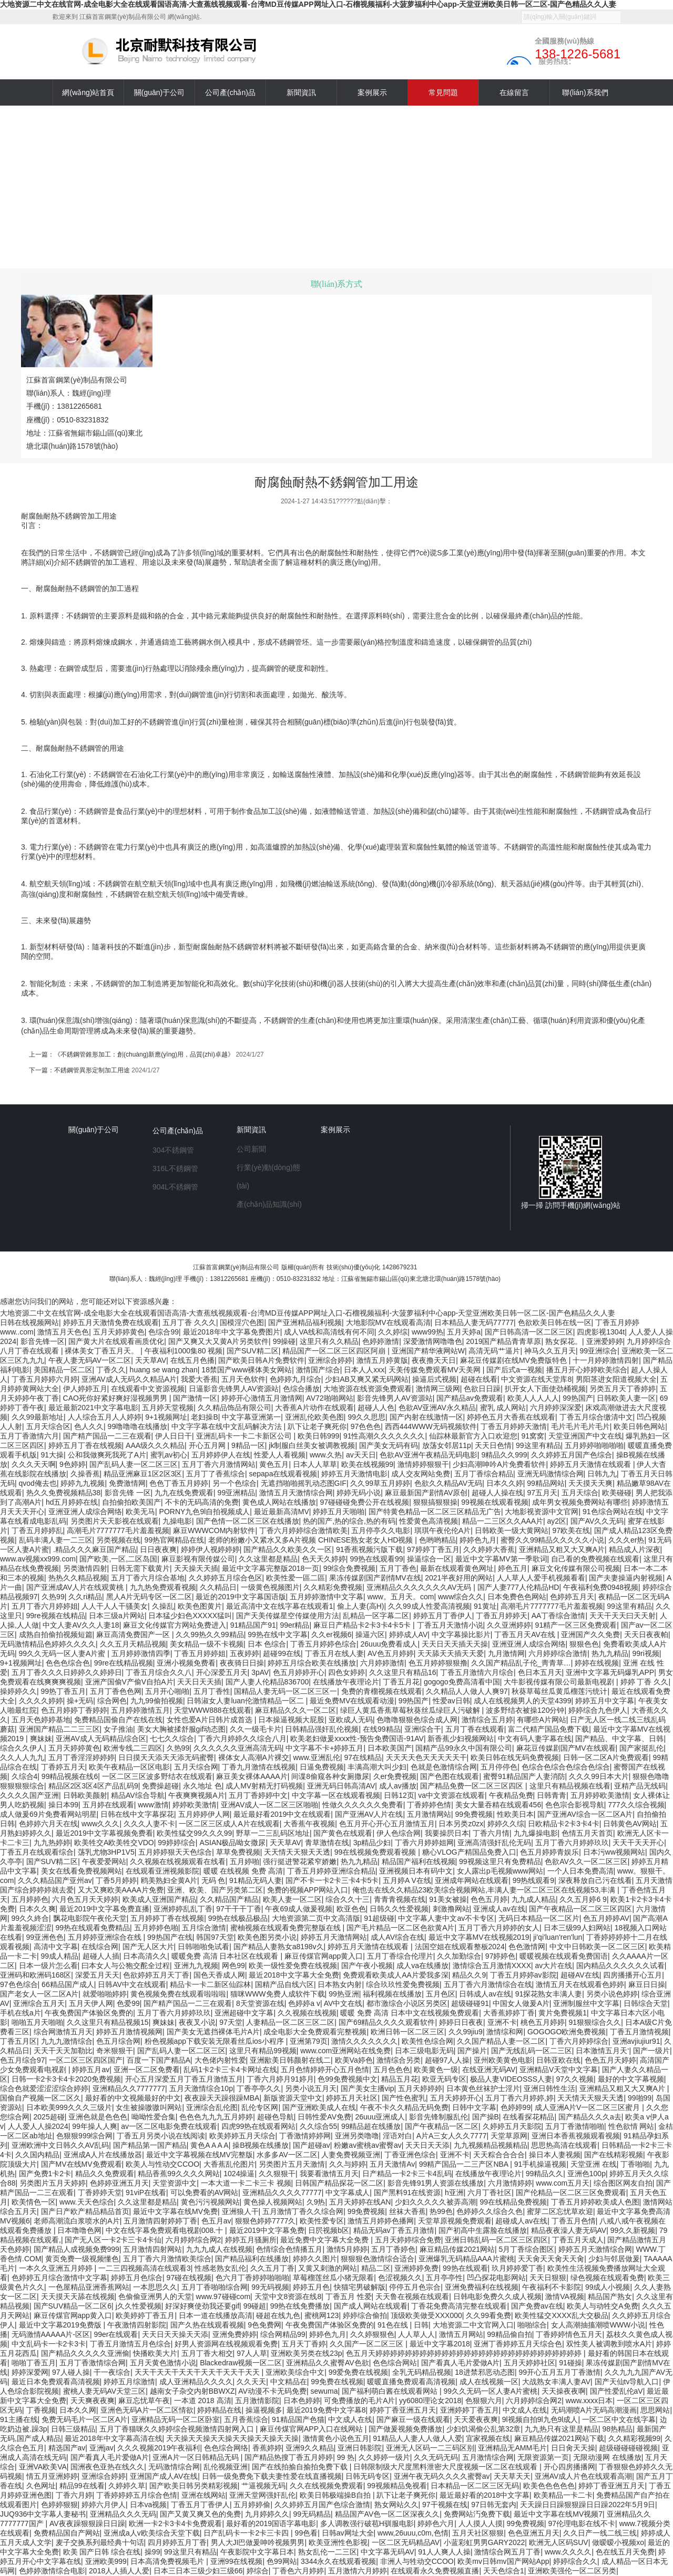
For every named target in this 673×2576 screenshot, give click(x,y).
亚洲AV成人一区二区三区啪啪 (270, 1805)
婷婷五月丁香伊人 (442, 1615)
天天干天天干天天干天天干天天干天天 (198, 2372)
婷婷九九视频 (82, 1483)
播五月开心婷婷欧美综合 (586, 1369)
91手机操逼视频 (540, 2164)
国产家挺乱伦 (641, 1748)
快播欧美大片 (155, 2353)
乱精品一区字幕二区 (376, 1615)
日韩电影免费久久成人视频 (497, 2296)
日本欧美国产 (390, 1748)
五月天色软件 (243, 1379)
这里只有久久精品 (329, 1341)
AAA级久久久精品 (155, 1445)
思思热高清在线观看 (564, 2145)
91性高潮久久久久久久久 (384, 1436)
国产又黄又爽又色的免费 (200, 2514)
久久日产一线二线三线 (600, 2533)
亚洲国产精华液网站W (428, 1351)
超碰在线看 (479, 1379)
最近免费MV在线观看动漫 (352, 1700)
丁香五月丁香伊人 (200, 2504)
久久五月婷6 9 (582, 1899)
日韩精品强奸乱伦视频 (322, 1729)
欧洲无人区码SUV (558, 2542)
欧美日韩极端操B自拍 (336, 2495)
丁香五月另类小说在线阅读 (161, 2136)
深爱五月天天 (97, 1975)
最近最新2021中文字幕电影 (93, 1407)
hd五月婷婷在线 (72, 1502)
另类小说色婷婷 (612, 1994)
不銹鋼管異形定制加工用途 (92, 1070)
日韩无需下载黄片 (140, 1568)
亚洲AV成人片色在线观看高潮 (584, 2476)
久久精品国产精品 (229, 1899)
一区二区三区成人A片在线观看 (229, 1823)
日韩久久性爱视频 (399, 1909)
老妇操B (204, 1417)
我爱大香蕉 (199, 1379)
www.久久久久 (568, 2552)
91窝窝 (533, 1436)
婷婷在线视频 (597, 1663)
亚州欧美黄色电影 (503, 2060)
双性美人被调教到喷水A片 (609, 2344)
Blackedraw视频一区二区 (241, 2362)
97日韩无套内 (493, 2504)
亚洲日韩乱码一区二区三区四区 (496, 2240)
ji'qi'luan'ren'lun (557, 1937)
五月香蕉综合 (246, 2419)
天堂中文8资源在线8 (288, 2296)
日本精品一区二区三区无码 (475, 2485)
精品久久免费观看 (104, 2173)
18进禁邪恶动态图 (485, 2372)
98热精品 (618, 2429)
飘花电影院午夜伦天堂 (90, 1918)
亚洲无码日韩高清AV (341, 1786)
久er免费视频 (394, 1776)
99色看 (306, 2533)
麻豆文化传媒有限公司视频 (576, 1568)
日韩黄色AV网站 (630, 1823)
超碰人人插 (101, 1956)
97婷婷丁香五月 (433, 1549)
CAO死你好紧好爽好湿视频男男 (116, 1398)
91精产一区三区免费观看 (576, 1625)
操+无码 (80, 1700)
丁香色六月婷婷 (298, 2571)
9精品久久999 (504, 1455)
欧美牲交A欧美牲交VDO (114, 1842)
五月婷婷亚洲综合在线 (106, 1937)
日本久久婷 (504, 1483)
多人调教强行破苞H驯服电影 (367, 2523)
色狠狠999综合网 (84, 2136)
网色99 (233, 1965)
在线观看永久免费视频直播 (435, 2571)
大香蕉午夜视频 (309, 1823)
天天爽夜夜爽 (92, 2400)
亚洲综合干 (422, 1729)
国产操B (485, 2117)
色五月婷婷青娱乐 (549, 1852)
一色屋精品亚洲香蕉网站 (88, 2287)
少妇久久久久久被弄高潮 (435, 2202)
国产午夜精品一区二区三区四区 (580, 1909)
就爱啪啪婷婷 (105, 1994)
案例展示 (335, 1129)
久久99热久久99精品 (209, 1634)
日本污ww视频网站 (614, 1852)
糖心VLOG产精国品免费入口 (469, 1852)
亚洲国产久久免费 (590, 1634)
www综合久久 (460, 1596)
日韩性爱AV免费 (324, 2117)
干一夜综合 (112, 2372)
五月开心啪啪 (167, 1691)
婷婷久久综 (505, 1823)
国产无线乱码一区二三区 (531, 2050)
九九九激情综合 (67, 2041)
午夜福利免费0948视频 (600, 1587)
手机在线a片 (20, 2013)
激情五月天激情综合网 (296, 1492)
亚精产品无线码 (640, 1786)
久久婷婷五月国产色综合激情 (322, 2504)
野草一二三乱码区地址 (273, 1833)
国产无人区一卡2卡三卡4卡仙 (113, 2240)
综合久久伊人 (22, 1748)
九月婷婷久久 (267, 2514)
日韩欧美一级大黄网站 (511, 1530)
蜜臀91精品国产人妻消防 (524, 1776)
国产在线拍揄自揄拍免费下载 (301, 2467)
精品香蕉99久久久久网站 (179, 2173)
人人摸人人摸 (480, 2523)
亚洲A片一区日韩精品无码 (196, 2457)
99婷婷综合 (177, 1842)
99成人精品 (60, 1956)
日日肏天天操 (573, 2448)
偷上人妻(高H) (360, 1606)
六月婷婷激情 (382, 1663)
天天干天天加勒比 (63, 2050)
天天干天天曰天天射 (622, 1615)
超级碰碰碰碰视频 (628, 2448)
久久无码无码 (436, 2457)
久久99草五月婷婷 (380, 1483)
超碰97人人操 (447, 2060)
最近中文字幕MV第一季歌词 (501, 1559)
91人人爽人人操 (444, 2552)
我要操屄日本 (447, 1833)
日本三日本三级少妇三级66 (198, 2571)
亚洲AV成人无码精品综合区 (101, 1738)
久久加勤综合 (459, 1956)
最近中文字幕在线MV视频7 (558, 2514)
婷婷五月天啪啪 (338, 1511)
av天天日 (361, 1455)
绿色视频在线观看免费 (607, 2277)
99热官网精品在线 (175, 1540)
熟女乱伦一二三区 (327, 2552)
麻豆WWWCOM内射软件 (214, 1530)
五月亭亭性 (444, 2277)
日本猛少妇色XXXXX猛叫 (190, 1615)
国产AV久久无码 (597, 1521)
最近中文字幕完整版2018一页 (270, 1568)
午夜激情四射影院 (136, 2325)
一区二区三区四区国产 (86, 2060)
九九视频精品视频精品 (490, 2145)
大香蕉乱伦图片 (229, 2164)
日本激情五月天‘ (602, 2050)
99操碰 (284, 1341)
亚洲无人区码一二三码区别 (430, 2448)
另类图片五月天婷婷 (52, 2183)
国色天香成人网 (219, 1975)
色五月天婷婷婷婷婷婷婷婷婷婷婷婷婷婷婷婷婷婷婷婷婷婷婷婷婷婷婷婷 (465, 2353)
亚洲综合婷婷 (330, 1360)
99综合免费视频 (349, 1568)
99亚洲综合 (599, 1351)
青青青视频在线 (399, 1899)
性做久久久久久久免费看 (362, 1805)
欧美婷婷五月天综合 (242, 2136)
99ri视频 (645, 1653)
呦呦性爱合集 (153, 2117)
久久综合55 (319, 2126)
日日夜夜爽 (158, 1549)
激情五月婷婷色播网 (381, 2221)
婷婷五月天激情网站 (334, 1937)
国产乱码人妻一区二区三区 (133, 1464)
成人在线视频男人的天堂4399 (522, 1700)
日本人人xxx (364, 1369)
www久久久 (100, 1823)
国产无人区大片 (148, 1946)
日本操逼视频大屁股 (291, 1719)
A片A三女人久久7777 (451, 2136)
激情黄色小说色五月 (336, 2438)
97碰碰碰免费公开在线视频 (365, 1502)
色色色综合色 (68, 1663)
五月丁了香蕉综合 (215, 1474)
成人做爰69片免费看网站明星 (48, 1814)
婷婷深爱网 (30, 2372)
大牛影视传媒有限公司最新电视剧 (560, 1682)
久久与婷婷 (347, 2164)
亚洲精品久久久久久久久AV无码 (420, 1587)
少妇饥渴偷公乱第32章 (483, 2429)
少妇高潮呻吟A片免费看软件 (499, 1464)
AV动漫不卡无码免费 (272, 2391)
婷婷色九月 (478, 1540)
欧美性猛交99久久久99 (194, 1833)
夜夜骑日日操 (242, 1663)
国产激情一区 (195, 1398)
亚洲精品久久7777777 (129, 2088)
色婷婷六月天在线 (48, 1823)
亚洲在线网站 (203, 2495)
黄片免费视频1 (562, 2013)
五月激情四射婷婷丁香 (160, 2221)
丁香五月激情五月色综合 (130, 2344)
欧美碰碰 (616, 1492)
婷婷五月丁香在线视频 (85, 1445)
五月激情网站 (429, 1814)
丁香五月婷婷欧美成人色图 (595, 2202)
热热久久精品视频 (77, 1578)
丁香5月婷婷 (116, 1880)
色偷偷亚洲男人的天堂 (155, 2296)
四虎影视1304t (601, 1332)
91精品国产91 (253, 1625)
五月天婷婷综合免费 (408, 2240)
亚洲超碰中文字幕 (244, 2013)
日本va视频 (148, 2504)
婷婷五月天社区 (352, 2098)
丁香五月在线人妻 (334, 1653)
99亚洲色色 (45, 1937)
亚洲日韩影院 (360, 2448)
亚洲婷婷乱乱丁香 (183, 1909)
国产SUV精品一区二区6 (73, 2306)
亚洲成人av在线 (499, 1909)
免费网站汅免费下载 (477, 2514)
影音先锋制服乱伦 (438, 2117)
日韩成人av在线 (485, 1994)
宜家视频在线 (488, 2438)
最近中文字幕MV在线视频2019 (479, 1937)
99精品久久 (545, 2173)
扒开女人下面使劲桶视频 (545, 1388)
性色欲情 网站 (631, 2126)
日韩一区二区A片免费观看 (606, 1757)
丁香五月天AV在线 (525, 1634)
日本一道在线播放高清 (215, 2315)
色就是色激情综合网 (444, 1767)
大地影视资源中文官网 (541, 1511)
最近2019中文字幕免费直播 (104, 1909)
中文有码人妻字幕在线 (535, 1738)
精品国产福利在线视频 (418, 1861)
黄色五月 (274, 1464)
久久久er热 (626, 1540)
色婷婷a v (304, 2003)
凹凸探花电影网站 (496, 2277)
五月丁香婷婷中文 (258, 1795)
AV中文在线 (343, 2003)
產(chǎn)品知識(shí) (269, 1204)
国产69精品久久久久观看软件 (387, 2022)
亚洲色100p (586, 2173)
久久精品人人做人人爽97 (467, 1691)
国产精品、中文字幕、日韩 (619, 1738)
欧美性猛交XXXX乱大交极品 (561, 2315)
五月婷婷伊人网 (204, 1814)
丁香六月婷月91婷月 (280, 2079)
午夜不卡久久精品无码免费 (404, 2107)
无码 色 (213, 1880)
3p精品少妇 (372, 1842)
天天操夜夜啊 (564, 2391)
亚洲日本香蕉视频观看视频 (576, 2136)
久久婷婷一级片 (384, 2457)
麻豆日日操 (646, 1984)
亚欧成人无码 (351, 1719)
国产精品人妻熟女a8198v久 (278, 1946)
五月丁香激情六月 (29, 1436)
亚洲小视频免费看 (186, 1663)
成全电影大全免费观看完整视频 (314, 2031)
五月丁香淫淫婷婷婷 (81, 1757)
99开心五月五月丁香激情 (559, 2372)
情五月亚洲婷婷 (52, 2476)
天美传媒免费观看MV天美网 (436, 1369)
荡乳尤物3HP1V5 (106, 1852)
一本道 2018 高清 (202, 2400)
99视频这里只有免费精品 (500, 1861)
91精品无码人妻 (255, 1880)
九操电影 (177, 1521)
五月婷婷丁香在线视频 (167, 1918)
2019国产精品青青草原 (503, 1341)
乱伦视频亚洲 (225, 2467)
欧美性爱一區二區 (295, 1578)
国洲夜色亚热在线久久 (107, 2467)
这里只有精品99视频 (263, 2050)
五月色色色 (391, 2069)
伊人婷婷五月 (85, 1388)
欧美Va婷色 (354, 2060)
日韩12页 (399, 1795)
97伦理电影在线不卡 (582, 2523)
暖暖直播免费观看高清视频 (411, 2381)
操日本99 (63, 1805)
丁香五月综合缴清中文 (596, 1417)
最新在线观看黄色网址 (457, 1568)
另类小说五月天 (310, 2088)
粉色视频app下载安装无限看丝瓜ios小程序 (215, 2041)
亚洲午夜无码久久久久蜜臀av (442, 2476)
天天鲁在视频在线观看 (412, 2296)
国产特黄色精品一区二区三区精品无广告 (435, 1511)
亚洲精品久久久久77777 (282, 2192)
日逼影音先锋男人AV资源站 (234, 1388)
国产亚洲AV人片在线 (369, 1814)
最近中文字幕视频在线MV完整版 (199, 2154)
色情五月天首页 (587, 1833)
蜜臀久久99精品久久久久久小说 (553, 1540)
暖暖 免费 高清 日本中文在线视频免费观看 (409, 2013)
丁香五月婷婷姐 (200, 1653)
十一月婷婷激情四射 (606, 1360)
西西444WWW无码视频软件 (431, 1426)
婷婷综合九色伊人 (597, 1710)
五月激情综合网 (488, 2457)
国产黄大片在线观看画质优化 (116, 1341)
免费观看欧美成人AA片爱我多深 (395, 1975)
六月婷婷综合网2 (193, 2240)
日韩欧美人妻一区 (626, 1398)
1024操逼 (238, 2173)
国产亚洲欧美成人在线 (319, 2107)
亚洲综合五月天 (39, 2003)
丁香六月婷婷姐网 (424, 1842)
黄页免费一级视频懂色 (82, 2258)
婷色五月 (512, 1568)
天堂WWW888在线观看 (212, 1710)
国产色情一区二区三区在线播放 (247, 1521)
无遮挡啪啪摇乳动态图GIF (303, 1483)
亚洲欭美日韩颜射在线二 (290, 2060)
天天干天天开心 (638, 1842)
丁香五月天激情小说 (450, 1625)
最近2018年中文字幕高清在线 (113, 2438)
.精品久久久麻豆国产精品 (94, 1549)
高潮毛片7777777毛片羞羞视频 (118, 1530)
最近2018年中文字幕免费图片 (231, 1332)
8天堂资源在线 (260, 2003)
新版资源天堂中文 (292, 2098)
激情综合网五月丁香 (507, 2552)
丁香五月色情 (574, 2221)
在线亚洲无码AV (489, 2069)
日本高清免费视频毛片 (168, 2561)
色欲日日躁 (482, 1388)
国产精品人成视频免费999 (76, 2249)
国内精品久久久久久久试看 (620, 1965)
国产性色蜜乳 (404, 2098)
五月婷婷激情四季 (140, 1653)
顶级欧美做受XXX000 (426, 2315)
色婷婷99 (516, 2107)
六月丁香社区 (489, 2192)
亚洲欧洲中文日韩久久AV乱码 (60, 2145)
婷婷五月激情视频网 (129, 2031)
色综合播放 (301, 1388)
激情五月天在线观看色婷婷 (580, 1984)
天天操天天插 (196, 1568)
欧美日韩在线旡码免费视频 (515, 1757)
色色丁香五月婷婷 (178, 1483)
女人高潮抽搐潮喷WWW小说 (598, 2325)
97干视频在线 (444, 2504)
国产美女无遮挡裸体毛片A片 (213, 2031)
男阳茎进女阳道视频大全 (616, 1379)
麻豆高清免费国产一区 (134, 1634)
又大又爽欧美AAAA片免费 (121, 1890)
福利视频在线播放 (392, 1994)
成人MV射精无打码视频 (264, 1786)
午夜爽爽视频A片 (196, 1795)
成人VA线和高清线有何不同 (329, 1332)
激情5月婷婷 (347, 2249)
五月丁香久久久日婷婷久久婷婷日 (67, 1672)
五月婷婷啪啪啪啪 (594, 1445)
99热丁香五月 (63, 1691)
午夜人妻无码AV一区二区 (89, 1360)
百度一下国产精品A (158, 2060)
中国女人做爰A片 (521, 2003)
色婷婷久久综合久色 (489, 2211)
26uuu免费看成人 (389, 1644)
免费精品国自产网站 (67, 2533)
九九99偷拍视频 (156, 1700)
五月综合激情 (204, 1927)
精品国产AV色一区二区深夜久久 (387, 2514)
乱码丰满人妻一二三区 (56, 1540)
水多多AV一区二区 (287, 2154)
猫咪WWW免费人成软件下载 (277, 1994)
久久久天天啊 (34, 1464)
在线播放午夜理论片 (346, 1682)
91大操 (52, 1455)
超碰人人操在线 (497, 1492)
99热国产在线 (169, 1937)
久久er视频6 (331, 1634)
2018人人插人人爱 (119, 2571)
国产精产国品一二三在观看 (107, 1436)
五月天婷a (464, 1332)
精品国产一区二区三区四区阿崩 (335, 1351)
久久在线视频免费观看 (326, 2485)
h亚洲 (454, 2192)
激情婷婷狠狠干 (423, 1464)
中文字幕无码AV (387, 2552)
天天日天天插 (199, 1682)
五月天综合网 (196, 1767)
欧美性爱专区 (322, 2221)
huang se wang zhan (164, 1369)
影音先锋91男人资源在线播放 (436, 2183)
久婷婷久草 (126, 2485)
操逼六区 (370, 1634)
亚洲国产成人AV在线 (164, 2476)
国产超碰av (311, 2145)
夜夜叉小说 (197, 2022)
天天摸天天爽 (590, 1483)
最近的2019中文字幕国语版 (240, 1596)
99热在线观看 (465, 2268)
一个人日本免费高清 (580, 1871)
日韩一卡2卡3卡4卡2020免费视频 (66, 2079)
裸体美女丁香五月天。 (102, 1351)
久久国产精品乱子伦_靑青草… (521, 1663)
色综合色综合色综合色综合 (566, 1767)
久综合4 (25, 1776)
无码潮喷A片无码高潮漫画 (594, 2410)
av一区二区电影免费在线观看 (169, 2126)
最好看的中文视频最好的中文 (133, 2098)
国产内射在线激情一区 (426, 1417)
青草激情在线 (327, 1842)
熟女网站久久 (396, 2504)
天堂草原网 (509, 2136)
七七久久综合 (172, 1738)
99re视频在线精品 (55, 1615)
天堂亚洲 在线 (593, 2164)
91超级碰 (379, 1918)
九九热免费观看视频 (163, 1587)
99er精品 (294, 1625)
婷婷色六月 (435, 2523)
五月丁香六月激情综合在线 (488, 1984)
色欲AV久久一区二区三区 (586, 1861)
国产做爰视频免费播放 (405, 2429)
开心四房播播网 (569, 2467)
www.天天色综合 (86, 2202)
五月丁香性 (211, 1691)
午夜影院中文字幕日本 (257, 2552)
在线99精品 (382, 1729)
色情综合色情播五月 (289, 2249)
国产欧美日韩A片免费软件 (261, 1360)
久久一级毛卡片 (255, 1729)
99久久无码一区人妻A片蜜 (63, 1653)
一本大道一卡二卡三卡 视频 (246, 2183)
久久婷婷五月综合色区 (225, 1578)
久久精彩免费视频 (332, 1587)
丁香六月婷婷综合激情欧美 (303, 1530)
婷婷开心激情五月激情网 (261, 1398)
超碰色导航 (275, 2117)
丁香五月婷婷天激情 (514, 1426)
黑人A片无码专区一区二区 (149, 1596)
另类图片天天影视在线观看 (114, 1521)
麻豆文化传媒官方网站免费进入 (174, 1625)
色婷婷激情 (380, 1341)
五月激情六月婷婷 (357, 2571)
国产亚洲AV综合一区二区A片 (585, 1814)
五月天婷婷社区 (529, 2362)
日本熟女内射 (340, 1984)
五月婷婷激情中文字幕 (326, 1596)
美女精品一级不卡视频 (206, 1644)
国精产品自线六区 (284, 1984)
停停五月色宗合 (415, 2287)
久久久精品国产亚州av (55, 1880)
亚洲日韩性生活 (549, 2088)
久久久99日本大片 (599, 1776)
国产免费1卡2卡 (45, 2173)
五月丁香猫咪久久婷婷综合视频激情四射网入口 (177, 2429)
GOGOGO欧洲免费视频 (566, 2031)
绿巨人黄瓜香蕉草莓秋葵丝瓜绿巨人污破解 (411, 1710)
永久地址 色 (202, 1786)
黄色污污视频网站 (210, 2202)
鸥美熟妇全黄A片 (169, 1880)
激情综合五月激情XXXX (492, 1965)
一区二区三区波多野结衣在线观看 (157, 1776)
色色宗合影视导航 (574, 1805)
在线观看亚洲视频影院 (162, 1871)
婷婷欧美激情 (194, 1805)
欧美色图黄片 (200, 1606)
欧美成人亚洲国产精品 (159, 1899)
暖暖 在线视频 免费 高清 (243, 1871)
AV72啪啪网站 (329, 1398)
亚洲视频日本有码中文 (416, 1871)
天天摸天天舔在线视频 (78, 2296)
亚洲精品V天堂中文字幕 (558, 2069)
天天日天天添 (427, 2145)
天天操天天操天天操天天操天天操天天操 (232, 2438)
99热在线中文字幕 (278, 1634)
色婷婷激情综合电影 (52, 2571)
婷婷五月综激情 (129, 2381)
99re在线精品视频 (123, 1663)
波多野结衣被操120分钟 (525, 1710)
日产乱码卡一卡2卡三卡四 (247, 2533)
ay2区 (557, 1521)
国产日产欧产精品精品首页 (85, 2211)
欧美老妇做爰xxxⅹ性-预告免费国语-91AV (357, 1738)
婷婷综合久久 (575, 2561)
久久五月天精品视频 (133, 1644)
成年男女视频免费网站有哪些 (580, 1502)
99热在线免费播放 (300, 2306)
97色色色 (366, 1426)
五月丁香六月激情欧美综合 (167, 2258)
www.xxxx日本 (589, 2400)
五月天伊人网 (91, 2003)
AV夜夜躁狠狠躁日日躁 (87, 2523)
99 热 (345, 2457)
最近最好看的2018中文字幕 (484, 2495)
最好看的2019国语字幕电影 (271, 2523)
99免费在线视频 (337, 2381)
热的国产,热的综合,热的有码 (349, 1521)
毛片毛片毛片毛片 (580, 1426)
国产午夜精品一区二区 (441, 2126)
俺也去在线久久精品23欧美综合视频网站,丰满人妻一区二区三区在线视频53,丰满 (485, 1890)
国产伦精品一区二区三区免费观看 (571, 2192)
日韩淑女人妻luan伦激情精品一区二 (246, 1700)
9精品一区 (248, 1445)
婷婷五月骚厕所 (251, 2240)
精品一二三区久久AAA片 (502, 1521)
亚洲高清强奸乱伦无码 (494, 1842)
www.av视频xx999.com (38, 1559)
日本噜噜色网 (79, 2230)
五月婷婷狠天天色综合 (175, 1852)
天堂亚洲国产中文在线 (585, 1436)
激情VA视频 (564, 2296)
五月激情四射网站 (152, 2249)
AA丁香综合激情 (559, 1615)
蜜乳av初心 (169, 1455)
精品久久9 (469, 1975)
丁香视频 (41, 2410)
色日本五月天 (540, 1672)
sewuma (324, 2391)
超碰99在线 (282, 1653)
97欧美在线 (571, 1530)
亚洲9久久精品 (309, 2448)
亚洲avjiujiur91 (636, 2041)
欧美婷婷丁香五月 (145, 2315)
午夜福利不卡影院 (551, 2287)
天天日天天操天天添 (175, 2334)
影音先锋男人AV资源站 (395, 1398)
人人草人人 (416, 2334)
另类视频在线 (118, 1540)
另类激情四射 (85, 1568)
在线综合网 (99, 1946)
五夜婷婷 (244, 1653)
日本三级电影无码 (424, 2050)
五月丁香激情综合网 (92, 2362)
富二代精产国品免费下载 (548, 1729)
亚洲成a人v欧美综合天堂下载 (152, 2533)
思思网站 (655, 2410)
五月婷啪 (244, 1861)
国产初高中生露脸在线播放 (483, 2230)
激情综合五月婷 (487, 1719)
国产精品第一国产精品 (150, 2145)
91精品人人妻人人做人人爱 (417, 2438)
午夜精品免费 (511, 1795)
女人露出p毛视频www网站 (500, 1871)
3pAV (260, 1672)
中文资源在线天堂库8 (536, 1379)
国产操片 (472, 2050)
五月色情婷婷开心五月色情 (325, 2069)
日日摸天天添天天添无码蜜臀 (166, 1757)
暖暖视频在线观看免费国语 (563, 1956)
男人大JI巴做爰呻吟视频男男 (258, 2542)
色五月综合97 (22, 2060)
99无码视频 (270, 2287)
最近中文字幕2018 (440, 2344)
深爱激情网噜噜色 (432, 1341)
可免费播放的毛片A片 (359, 2400)
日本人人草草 (315, 1464)
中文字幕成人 (347, 2192)
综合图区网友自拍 (623, 2183)
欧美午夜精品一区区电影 (129, 1767)
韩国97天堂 (215, 1937)
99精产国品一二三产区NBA (464, 2164)
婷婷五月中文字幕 (604, 1700)
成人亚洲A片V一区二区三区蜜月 (589, 2107)
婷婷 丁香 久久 (644, 1682)
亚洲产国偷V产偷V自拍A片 (129, 1682)
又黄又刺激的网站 (327, 2268)
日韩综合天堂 (646, 2003)
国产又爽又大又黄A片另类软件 (218, 1341)
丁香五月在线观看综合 (37, 1852)
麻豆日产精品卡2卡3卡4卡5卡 (363, 1625)
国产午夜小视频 (367, 1965)
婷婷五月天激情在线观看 (591, 1464)
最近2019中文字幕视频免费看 (104, 1833)
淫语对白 (397, 2136)
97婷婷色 (500, 1956)
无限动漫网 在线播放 (607, 2457)
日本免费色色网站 (516, 1596)
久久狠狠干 (277, 2173)
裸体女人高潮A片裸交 (253, 1757)
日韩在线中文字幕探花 (137, 1814)
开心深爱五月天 (222, 1672)
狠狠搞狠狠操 (435, 1502)
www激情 (153, 1805)
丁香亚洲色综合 (410, 2154)
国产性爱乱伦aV (616, 2391)
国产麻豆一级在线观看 (413, 2419)
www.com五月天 (562, 2183)
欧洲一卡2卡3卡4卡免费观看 (175, 2523)
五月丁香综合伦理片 (400, 1956)
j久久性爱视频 (138, 2306)
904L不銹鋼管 (175, 1187)
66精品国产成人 (68, 1984)
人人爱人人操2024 (38, 2126)
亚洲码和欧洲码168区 (35, 1975)
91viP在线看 (146, 2192)
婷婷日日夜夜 (461, 2022)
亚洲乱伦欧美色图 (314, 1417)
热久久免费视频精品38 (63, 1492)
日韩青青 (551, 1795)
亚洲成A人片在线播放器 (103, 2154)
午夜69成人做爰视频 (298, 1909)
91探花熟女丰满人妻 (549, 1994)
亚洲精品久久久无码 (123, 2514)
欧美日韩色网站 (639, 1426)
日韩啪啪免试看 (203, 1946)
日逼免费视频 (322, 1767)
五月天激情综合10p (201, 2088)
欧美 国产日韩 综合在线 (102, 2552)
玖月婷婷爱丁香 (517, 2268)
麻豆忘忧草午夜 (144, 2400)
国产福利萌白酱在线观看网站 (391, 2391)
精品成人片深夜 (634, 1549)
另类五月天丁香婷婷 (622, 1388)
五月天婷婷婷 (420, 2088)
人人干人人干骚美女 (114, 1606)
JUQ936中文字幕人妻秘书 (43, 2514)
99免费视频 (474, 1814)
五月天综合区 (48, 1426)
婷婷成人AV (408, 1634)
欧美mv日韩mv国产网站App (503, 2561)
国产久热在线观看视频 (207, 2325)
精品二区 (376, 2268)
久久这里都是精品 (268, 1559)
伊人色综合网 (398, 1833)
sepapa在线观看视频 (283, 1474)
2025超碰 (49, 2117)
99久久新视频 (633, 2230)
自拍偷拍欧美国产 (131, 1502)
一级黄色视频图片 (270, 1587)
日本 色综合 (267, 1644)
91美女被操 (448, 1899)
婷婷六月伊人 (103, 2504)
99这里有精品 (538, 1445)
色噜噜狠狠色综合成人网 (416, 1719)
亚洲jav (101, 2448)
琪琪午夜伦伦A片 (442, 1530)
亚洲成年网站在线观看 (471, 1880)
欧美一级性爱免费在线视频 (293, 1965)
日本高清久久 (145, 1956)
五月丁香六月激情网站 (219, 1464)
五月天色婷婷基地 (41, 1719)
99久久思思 (366, 1417)
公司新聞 (251, 1149)
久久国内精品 (37, 2154)
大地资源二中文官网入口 (473, 2325)
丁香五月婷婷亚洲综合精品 (331, 1871)
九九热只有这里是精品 (561, 2429)
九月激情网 (506, 1653)
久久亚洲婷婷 (509, 1625)
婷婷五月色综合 (136, 2277)
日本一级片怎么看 (48, 1965)
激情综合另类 (398, 2060)
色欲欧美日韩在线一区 (555, 1322)
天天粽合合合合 (499, 2154)
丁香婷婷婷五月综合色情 (136, 2495)
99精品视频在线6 (70, 1776)
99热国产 (578, 1398)
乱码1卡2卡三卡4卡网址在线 (230, 2069)
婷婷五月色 (311, 2287)
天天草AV (151, 1360)
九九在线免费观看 (184, 1492)
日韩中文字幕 (474, 2107)
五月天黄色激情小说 (163, 2362)
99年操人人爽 (94, 2126)
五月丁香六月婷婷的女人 (498, 1927)
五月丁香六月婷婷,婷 (519, 2098)
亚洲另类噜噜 (357, 2136)
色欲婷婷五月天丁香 (156, 1975)
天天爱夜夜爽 (476, 2419)
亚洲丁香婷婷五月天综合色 (518, 2344)
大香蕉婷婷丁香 (509, 2013)
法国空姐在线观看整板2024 (460, 1946)
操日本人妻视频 (554, 2154)
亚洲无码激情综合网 (550, 1474)
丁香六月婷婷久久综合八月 (242, 1738)
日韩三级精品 (73, 2429)
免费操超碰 (160, 1786)
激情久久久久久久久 (364, 2041)
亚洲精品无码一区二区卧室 (175, 2419)
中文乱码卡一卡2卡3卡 (49, 2344)
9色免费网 (264, 2325)
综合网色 (112, 1700)
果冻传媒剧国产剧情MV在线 (375, 1578)
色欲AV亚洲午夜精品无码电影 (428, 1455)
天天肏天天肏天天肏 (551, 2258)
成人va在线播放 (422, 1965)
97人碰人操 (71, 2372)
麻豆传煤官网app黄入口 (323, 1956)
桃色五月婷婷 (543, 2022)
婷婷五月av (90, 2069)
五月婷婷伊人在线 (220, 1455)
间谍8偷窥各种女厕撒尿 (330, 1776)
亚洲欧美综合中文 (295, 2372)
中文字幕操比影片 (461, 1634)
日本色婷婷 (301, 2400)
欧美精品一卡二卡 (563, 2495)
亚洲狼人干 (240, 2211)
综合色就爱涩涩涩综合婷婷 (44, 2088)
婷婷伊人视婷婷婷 (210, 1549)
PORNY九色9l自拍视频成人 (204, 1511)
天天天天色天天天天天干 (426, 1757)
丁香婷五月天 (63, 1767)
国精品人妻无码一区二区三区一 (285, 1691)
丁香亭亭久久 (259, 2088)
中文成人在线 (525, 2410)
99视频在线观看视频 (494, 1502)
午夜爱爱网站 (104, 1861)
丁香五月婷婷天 (501, 1615)
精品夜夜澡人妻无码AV (569, 2230)
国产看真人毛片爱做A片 (460, 2362)
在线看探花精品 (528, 2117)
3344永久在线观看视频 (338, 2561)
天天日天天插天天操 (455, 1644)
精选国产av (67, 2448)
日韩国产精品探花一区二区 (339, 2183)
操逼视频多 (264, 2410)
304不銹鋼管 (173, 1150)
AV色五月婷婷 (391, 1653)
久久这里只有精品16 (402, 1672)
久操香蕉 (85, 1474)
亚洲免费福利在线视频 (481, 2287)
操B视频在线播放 (260, 2145)
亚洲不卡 (502, 2022)
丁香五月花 (401, 1682)
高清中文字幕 (56, 1946)
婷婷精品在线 (219, 2410)
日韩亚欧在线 (558, 2060)
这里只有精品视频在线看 (569, 1786)
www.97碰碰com (223, 2296)
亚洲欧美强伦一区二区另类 (572, 2571)
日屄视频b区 (328, 2230)
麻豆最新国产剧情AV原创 (426, 1492)
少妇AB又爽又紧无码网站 (367, 1379)
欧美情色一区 (34, 2202)
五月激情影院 (257, 2400)
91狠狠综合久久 (595, 2022)
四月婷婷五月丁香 (177, 2542)
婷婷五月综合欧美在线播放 (312, 1663)
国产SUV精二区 (253, 1351)
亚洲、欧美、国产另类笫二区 (215, 1890)
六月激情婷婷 (510, 2183)
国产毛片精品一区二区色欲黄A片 (400, 1927)
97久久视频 (575, 2079)
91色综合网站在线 (613, 1511)
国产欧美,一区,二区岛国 (118, 1559)
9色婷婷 (72, 1464)
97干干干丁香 (238, 1909)
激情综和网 (504, 2031)
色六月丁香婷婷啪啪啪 (252, 2277)
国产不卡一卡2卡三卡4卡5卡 (332, 1880)
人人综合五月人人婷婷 (104, 1417)
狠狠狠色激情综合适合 (377, 2258)
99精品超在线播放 (371, 2126)
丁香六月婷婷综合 (578, 2041)
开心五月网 (208, 1445)
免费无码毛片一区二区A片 (84, 2419)
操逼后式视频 (434, 1379)
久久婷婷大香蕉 (489, 1549)
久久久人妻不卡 (149, 1823)
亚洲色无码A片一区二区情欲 (146, 2410)
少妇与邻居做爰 (614, 2258)
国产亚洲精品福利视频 (305, 1322)
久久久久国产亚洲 (29, 1795)
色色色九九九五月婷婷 (216, 2117)
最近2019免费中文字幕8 (326, 2410)
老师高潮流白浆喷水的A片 (76, 2221)
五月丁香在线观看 (474, 1729)
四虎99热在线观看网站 (258, 2126)
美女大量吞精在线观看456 (498, 1805)
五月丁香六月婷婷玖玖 (572, 1842)
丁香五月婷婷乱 (37, 1530)
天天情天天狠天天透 (297, 1852)
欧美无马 (140, 1511)
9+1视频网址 (166, 1417)
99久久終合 (30, 1918)
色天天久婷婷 (324, 1559)
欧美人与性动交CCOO (162, 2164)
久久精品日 (218, 1587)
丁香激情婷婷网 (305, 2136)
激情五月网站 (461, 2334)
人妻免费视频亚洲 (350, 2154)
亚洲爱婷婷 (604, 1341)
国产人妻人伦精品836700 (267, 1682)
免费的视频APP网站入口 (307, 1890)
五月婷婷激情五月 (140, 1710)
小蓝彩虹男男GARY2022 (484, 2542)
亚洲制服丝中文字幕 (586, 2003)
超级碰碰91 (470, 2003)
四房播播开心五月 (632, 1975)
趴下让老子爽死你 (317, 1426)
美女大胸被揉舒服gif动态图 (181, 1729)
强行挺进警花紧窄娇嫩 (299, 1861)
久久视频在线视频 (307, 2013)
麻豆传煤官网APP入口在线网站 (312, 2429)
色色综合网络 (226, 2448)
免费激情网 (127, 1483)
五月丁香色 (398, 1568)
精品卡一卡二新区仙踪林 (210, 1984)
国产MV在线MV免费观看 (81, 2164)
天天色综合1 (503, 2571)
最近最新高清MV (281, 1511)
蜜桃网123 (321, 2315)
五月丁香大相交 (207, 2353)
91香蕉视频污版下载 (369, 1549)
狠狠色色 (584, 1644)
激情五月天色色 (63, 1332)
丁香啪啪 (635, 2164)
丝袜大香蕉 (407, 2211)
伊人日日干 (173, 1436)
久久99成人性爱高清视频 (429, 1606)
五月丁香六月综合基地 (148, 1578)
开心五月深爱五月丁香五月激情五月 (184, 2079)
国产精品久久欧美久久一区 (287, 1549)
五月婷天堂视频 (167, 1407)
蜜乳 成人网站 (503, 1407)
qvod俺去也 (38, 1483)
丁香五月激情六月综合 (477, 1672)
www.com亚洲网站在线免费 (345, 2050)
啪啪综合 (532, 2325)
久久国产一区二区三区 (367, 2344)
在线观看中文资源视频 (148, 1388)
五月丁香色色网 (115, 1691)
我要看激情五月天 (329, 2173)
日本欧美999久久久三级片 (69, 2107)
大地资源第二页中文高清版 (316, 1918)
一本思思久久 (155, 2287)
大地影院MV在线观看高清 (388, 1322)
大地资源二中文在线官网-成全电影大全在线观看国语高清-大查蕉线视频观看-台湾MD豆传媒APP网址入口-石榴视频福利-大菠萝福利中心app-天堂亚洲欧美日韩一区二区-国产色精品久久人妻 (308, 4)
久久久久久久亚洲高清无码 (237, 1748)
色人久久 (89, 1426)
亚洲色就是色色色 (97, 2117)
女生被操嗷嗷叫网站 (149, 2107)
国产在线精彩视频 (613, 2154)
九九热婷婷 (52, 1842)
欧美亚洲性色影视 (338, 2542)
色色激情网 (526, 1946)
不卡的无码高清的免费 (202, 1502)
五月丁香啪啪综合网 (214, 2287)
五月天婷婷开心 (456, 2098)
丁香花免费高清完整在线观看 (459, 2306)
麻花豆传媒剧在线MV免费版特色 (514, 1360)
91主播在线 (19, 2419)
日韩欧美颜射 (85, 1795)
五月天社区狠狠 (478, 2533)
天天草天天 (512, 2476)
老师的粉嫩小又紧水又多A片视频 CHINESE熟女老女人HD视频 (311, 1540)
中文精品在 (288, 2381)
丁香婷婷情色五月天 (569, 2334)
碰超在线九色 (278, 2315)
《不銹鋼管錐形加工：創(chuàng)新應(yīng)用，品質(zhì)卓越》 (144, 1054)
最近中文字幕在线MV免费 (175, 2211)
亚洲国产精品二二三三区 (59, 1729)
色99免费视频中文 (348, 2079)
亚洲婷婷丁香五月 (469, 2410)
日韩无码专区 (367, 2476)
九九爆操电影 (536, 1833)
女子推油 (118, 1729)
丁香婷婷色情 (429, 1805)
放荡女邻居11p (446, 1445)
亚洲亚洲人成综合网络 (85, 1511)
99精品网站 (546, 1483)
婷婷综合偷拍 (365, 2315)
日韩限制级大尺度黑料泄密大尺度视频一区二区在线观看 (446, 2467)
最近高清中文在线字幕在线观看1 (279, 1606)
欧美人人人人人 (533, 1398)
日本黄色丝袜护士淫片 (483, 2088)
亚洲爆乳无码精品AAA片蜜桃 (466, 2258)
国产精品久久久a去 (589, 2117)
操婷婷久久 (18, 1691)
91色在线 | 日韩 (403, 2325)
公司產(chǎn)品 (177, 1130)
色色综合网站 (395, 2362)
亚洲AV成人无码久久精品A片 (129, 1379)
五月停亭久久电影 (380, 1530)
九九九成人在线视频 (219, 2249)
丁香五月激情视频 (639, 2031)
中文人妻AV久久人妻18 (81, 1625)
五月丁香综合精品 (483, 1474)
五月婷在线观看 (108, 1805)
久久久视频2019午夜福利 (158, 2448)
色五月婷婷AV (606, 1918)
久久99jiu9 (465, 2031)
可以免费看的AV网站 (204, 2192)
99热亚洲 (344, 1994)
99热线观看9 (533, 1880)
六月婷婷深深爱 (556, 1407)
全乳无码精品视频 (421, 2372)
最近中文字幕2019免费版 (61, 2325)
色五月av (216, 2221)
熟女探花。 (563, 1341)
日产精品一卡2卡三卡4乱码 (407, 2173)
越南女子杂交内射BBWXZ (192, 2391)
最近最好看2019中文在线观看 (282, 1814)
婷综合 (258, 2571)
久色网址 (41, 2485)
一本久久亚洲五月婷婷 (57, 2268)
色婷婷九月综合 (295, 1379)
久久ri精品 (85, 1596)
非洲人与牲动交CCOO (417, 2561)
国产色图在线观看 (449, 1776)
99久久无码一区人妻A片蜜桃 (491, 2391)
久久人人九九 (22, 1757)
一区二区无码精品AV (406, 2542)
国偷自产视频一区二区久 (40, 2098)
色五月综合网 (118, 2041)
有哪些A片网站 (541, 1719)
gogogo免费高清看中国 (462, 1682)
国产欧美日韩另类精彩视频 (193, 2485)
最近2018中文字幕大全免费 (294, 1975)
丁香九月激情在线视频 (258, 1767)
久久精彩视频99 (634, 2438)
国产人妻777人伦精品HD (518, 1587)
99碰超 (255, 2306)
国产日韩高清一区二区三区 (529, 1332)
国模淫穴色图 (242, 1322)
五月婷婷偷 (251, 2504)
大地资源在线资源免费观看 (367, 1388)
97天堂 (230, 2022)
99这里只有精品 (190, 2552)
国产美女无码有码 (388, 1445)
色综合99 (163, 1332)
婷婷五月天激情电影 (354, 1474)
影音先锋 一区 (128, 1492)
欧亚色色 (351, 1909)
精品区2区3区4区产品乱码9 (93, 1786)
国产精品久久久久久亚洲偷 (85, 2353)
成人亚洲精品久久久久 (196, 2381)
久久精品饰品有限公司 (234, 1407)
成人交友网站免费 (420, 1474)
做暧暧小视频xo (618, 2542)
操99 (152, 2552)
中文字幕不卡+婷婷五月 (324, 1748)
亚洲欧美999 (106, 2561)
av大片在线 (554, 1965)
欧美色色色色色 (549, 2485)
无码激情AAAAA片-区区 (51, 2334)
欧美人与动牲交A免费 (602, 2306)
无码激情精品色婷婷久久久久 (48, 1644)
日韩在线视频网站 (29, 1322)
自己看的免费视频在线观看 (595, 1559)
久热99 (53, 1596)
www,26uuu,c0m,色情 (413, 2533)
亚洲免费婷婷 (234, 2334)
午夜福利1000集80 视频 (184, 1351)
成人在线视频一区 (489, 2381)
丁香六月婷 (74, 2495)
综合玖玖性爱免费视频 (403, 1984)
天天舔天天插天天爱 (450, 1653)
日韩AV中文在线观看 (132, 1984)
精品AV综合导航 (138, 1795)
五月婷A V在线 (407, 1880)
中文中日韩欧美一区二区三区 (597, 1946)
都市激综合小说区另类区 (406, 2003)
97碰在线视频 (189, 2277)
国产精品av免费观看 (469, 1398)
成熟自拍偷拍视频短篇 (56, 1634)
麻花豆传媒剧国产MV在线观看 (566, 1748)
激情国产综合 (318, 1369)
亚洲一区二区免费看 (147, 2069)
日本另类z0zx (461, 1823)
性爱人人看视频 (279, 1455)
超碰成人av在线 (521, 2221)
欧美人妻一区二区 (292, 1899)
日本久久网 (77, 2410)
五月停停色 (499, 1767)
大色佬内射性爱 (220, 2060)
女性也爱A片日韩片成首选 (210, 1719)
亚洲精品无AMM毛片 (512, 2448)
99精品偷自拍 (509, 2334)
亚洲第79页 (309, 2041)
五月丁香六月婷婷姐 (45, 1606)
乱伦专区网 (259, 2107)
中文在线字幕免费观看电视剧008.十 (165, 2230)
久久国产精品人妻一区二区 (501, 2041)
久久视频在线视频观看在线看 (178, 1861)
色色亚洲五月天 (533, 2533)
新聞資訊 (251, 1129)
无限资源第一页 (543, 2457)
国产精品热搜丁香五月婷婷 (288, 2457)
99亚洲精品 (237, 1492)
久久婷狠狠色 (372, 2334)
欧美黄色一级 (436, 2069)
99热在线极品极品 (238, 1918)
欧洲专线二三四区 (133, 1748)
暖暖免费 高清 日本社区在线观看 (226, 1956)
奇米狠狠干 (114, 2050)
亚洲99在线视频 (236, 2561)
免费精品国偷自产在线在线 (118, 1719)
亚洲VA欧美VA (43, 2467)
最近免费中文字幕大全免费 (325, 2240)
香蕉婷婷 (267, 2448)
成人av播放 (397, 1786)
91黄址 (485, 1606)
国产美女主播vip (367, 2088)
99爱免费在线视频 (359, 2372)
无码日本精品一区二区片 (538, 1918)
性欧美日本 (515, 1814)
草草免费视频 (238, 1852)
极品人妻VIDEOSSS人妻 (511, 2079)
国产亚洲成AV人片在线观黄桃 (76, 1587)
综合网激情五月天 (63, 2031)
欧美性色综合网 (427, 2041)
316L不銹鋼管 (175, 1168)
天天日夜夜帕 (646, 1634)
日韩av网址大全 (348, 2533)
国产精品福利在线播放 (252, 2258)
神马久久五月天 (550, 1351)
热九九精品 (610, 1653)
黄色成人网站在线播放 (279, 1502)
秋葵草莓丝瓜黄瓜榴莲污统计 (559, 1691)
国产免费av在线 (537, 2306)
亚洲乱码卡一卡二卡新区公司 (245, 1436)
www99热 (427, 1332)
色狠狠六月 (483, 2400)
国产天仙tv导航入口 (627, 2381)
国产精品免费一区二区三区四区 (472, 1786)
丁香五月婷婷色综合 (323, 1644)
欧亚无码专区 (444, 2079)
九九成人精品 (534, 1899)
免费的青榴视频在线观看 (381, 1691)
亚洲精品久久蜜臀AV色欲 (327, 2362)
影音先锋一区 (43, 1341)
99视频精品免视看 (397, 2485)
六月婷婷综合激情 (557, 1653)
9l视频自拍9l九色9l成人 (540, 2419)
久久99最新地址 (38, 1417)
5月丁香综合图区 (527, 2249)
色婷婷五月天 (572, 1596)
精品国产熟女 (610, 2296)
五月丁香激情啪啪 (574, 2126)
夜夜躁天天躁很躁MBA (222, 2098)
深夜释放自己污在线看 (595, 1880)
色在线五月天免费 (625, 2552)
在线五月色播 (192, 1360)
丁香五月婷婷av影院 (523, 1975)
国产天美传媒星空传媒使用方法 (287, 1615)
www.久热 (326, 1455)
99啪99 (639, 2098)
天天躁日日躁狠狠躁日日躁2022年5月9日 (587, 2504)
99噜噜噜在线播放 (138, 1426)
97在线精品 (363, 1757)
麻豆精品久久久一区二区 (295, 1710)
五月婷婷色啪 (156, 1927)
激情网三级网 (438, 1388)
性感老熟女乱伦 (220, 2268)
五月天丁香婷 (304, 2344)
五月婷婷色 (30, 1899)
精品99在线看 (82, 2485)
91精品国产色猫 (298, 2419)
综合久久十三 (347, 1899)
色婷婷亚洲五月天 (119, 2183)
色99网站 (282, 2561)
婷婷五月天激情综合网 (595, 2249)
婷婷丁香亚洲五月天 (403, 2410)
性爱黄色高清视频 (428, 1521)
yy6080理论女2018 (430, 2400)
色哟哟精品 (437, 1540)
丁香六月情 (491, 1833)
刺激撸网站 (451, 1909)
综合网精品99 (282, 2334)
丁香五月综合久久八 (159, 1672)
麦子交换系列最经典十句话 (100, 2542)
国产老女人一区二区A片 (39, 1994)
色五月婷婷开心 (298, 1672)
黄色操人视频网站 (272, 2202)
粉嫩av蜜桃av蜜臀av (367, 2145)
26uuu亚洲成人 (380, 2117)
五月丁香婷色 (393, 2249)
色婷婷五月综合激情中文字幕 (59, 2277)
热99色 (441, 2211)
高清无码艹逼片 (494, 1351)
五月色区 (440, 1994)
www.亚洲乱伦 (316, 1757)
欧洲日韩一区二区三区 (407, 2031)
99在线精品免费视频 (513, 2202)
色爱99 (128, 2003)
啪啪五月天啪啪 (37, 2022)
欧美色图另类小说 (267, 1937)
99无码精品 (312, 2514)
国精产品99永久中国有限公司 (463, 1748)
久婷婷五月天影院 (512, 2126)
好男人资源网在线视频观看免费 (226, 2344)
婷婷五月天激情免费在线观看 (111, 1322)
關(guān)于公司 (93, 1129)
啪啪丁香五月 (34, 2362)
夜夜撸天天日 (434, 1360)
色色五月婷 (489, 1899)
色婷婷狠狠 (59, 2504)
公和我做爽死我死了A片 (107, 1455)
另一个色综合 (234, 1483)
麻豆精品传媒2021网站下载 (559, 2438)
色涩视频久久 (400, 2277)
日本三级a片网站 (117, 1615)
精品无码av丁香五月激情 (394, 2230)
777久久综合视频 (636, 1805)
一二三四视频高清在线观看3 (144, 2268)
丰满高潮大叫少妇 (377, 1767)
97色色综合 (19, 1984)
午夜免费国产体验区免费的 (89, 2013)
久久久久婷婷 (41, 1700)
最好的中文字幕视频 (631, 2079)
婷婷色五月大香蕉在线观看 (511, 1417)
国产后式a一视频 (514, 1369)
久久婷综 (392, 1332)
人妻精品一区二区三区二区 (290, 2022)
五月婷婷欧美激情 (599, 1795)
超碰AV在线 (579, 1975)
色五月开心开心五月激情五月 (387, 1823)
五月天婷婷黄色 (119, 1332)
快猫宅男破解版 (359, 2287)
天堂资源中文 (174, 2183)
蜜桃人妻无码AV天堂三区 (104, 2391)
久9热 (316, 2202)
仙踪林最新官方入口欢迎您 (473, 1436)
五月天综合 (580, 1492)
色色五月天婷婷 (610, 2060)
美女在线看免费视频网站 (81, 1871)
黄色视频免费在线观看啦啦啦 (178, 1994)
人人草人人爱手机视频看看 (541, 1578)
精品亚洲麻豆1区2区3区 (143, 1474)
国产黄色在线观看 (342, 1833)
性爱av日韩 (451, 1700)
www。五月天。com (401, 1596)
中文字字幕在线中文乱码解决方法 (227, 1426)
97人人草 (252, 2353)
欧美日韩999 (318, 1436)
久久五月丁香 (272, 2268)
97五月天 (542, 1492)
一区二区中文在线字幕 (619, 2419)
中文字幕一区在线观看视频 (336, 1795)
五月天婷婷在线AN (360, 2202)
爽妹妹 (41, 1738)
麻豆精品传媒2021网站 (457, 2249)
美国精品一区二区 (63, 1369)
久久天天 (251, 2381)
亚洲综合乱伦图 (212, 2107)
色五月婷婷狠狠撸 (438, 1663)
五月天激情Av (392, 2164)
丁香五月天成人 (578, 2240)
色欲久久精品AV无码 (448, 1483)
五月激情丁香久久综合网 (302, 2211)
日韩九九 (602, 1474)
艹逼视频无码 (263, 2485)
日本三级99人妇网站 (577, 1927)
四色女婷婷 (346, 1672)
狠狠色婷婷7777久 (265, 2221)
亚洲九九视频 (196, 1965)
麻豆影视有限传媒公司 (198, 1559)
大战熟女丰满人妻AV (556, 2381)
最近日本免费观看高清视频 (56, 2381)
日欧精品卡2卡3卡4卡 (563, 1823)
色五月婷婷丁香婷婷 (74, 1710)
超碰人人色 (376, 1407)
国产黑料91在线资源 (407, 2192)
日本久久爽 (37, 1909)
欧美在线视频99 (367, 1464)
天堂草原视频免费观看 (455, 2221)
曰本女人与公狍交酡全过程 (125, 1965)
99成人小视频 (607, 2287)
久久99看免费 (488, 2315)
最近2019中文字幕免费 (266, 2230)
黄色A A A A (209, 2145)
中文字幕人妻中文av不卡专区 (446, 1918)
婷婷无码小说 (358, 1492)
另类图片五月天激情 (292, 2164)
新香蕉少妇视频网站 (460, 1738)
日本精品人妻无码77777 (474, 1322)
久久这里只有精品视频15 (108, 2022)
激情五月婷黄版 (382, 1360)
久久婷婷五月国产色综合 (571, 1455)
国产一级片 (651, 2050)
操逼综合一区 (429, 1559)
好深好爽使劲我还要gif (202, 2306)
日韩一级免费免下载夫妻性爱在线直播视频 (272, 2476)
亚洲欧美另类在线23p (306, 2353)
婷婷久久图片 (315, 2258)
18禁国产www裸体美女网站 (246, 1369)
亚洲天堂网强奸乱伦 (262, 2495)
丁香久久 (111, 1369)
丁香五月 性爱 (348, 2296)
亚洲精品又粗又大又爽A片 (562, 1549)
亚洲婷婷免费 (416, 2268)
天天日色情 (493, 1445)
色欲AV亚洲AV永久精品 (437, 1407)
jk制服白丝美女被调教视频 (312, 1445)
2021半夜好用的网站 (459, 1578)
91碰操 (570, 2362)
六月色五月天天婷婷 (85, 1899)
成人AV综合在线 (397, 1937)
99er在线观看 (116, 2334)
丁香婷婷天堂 (100, 2192)
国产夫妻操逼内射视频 (625, 1578)
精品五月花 (399, 2079)
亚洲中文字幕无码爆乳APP (610, 1672)
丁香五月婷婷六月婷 (45, 1379)
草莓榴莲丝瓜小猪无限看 (333, 2277)
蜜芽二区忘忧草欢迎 (560, 2211)
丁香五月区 (18, 2041)
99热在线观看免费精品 (93, 1927)
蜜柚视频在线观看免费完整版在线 (286, 1927)
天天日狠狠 (547, 2277)
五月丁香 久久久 (189, 1322)
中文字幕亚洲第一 (251, 1417)
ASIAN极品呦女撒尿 (232, 1842)
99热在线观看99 (376, 1559)
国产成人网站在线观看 (370, 2306)
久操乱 (163, 1606)
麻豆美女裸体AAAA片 (251, 1776)
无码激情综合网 (174, 2467)
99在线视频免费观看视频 (376, 1852)
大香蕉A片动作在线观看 (314, 1407)
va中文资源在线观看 (451, 1795)
